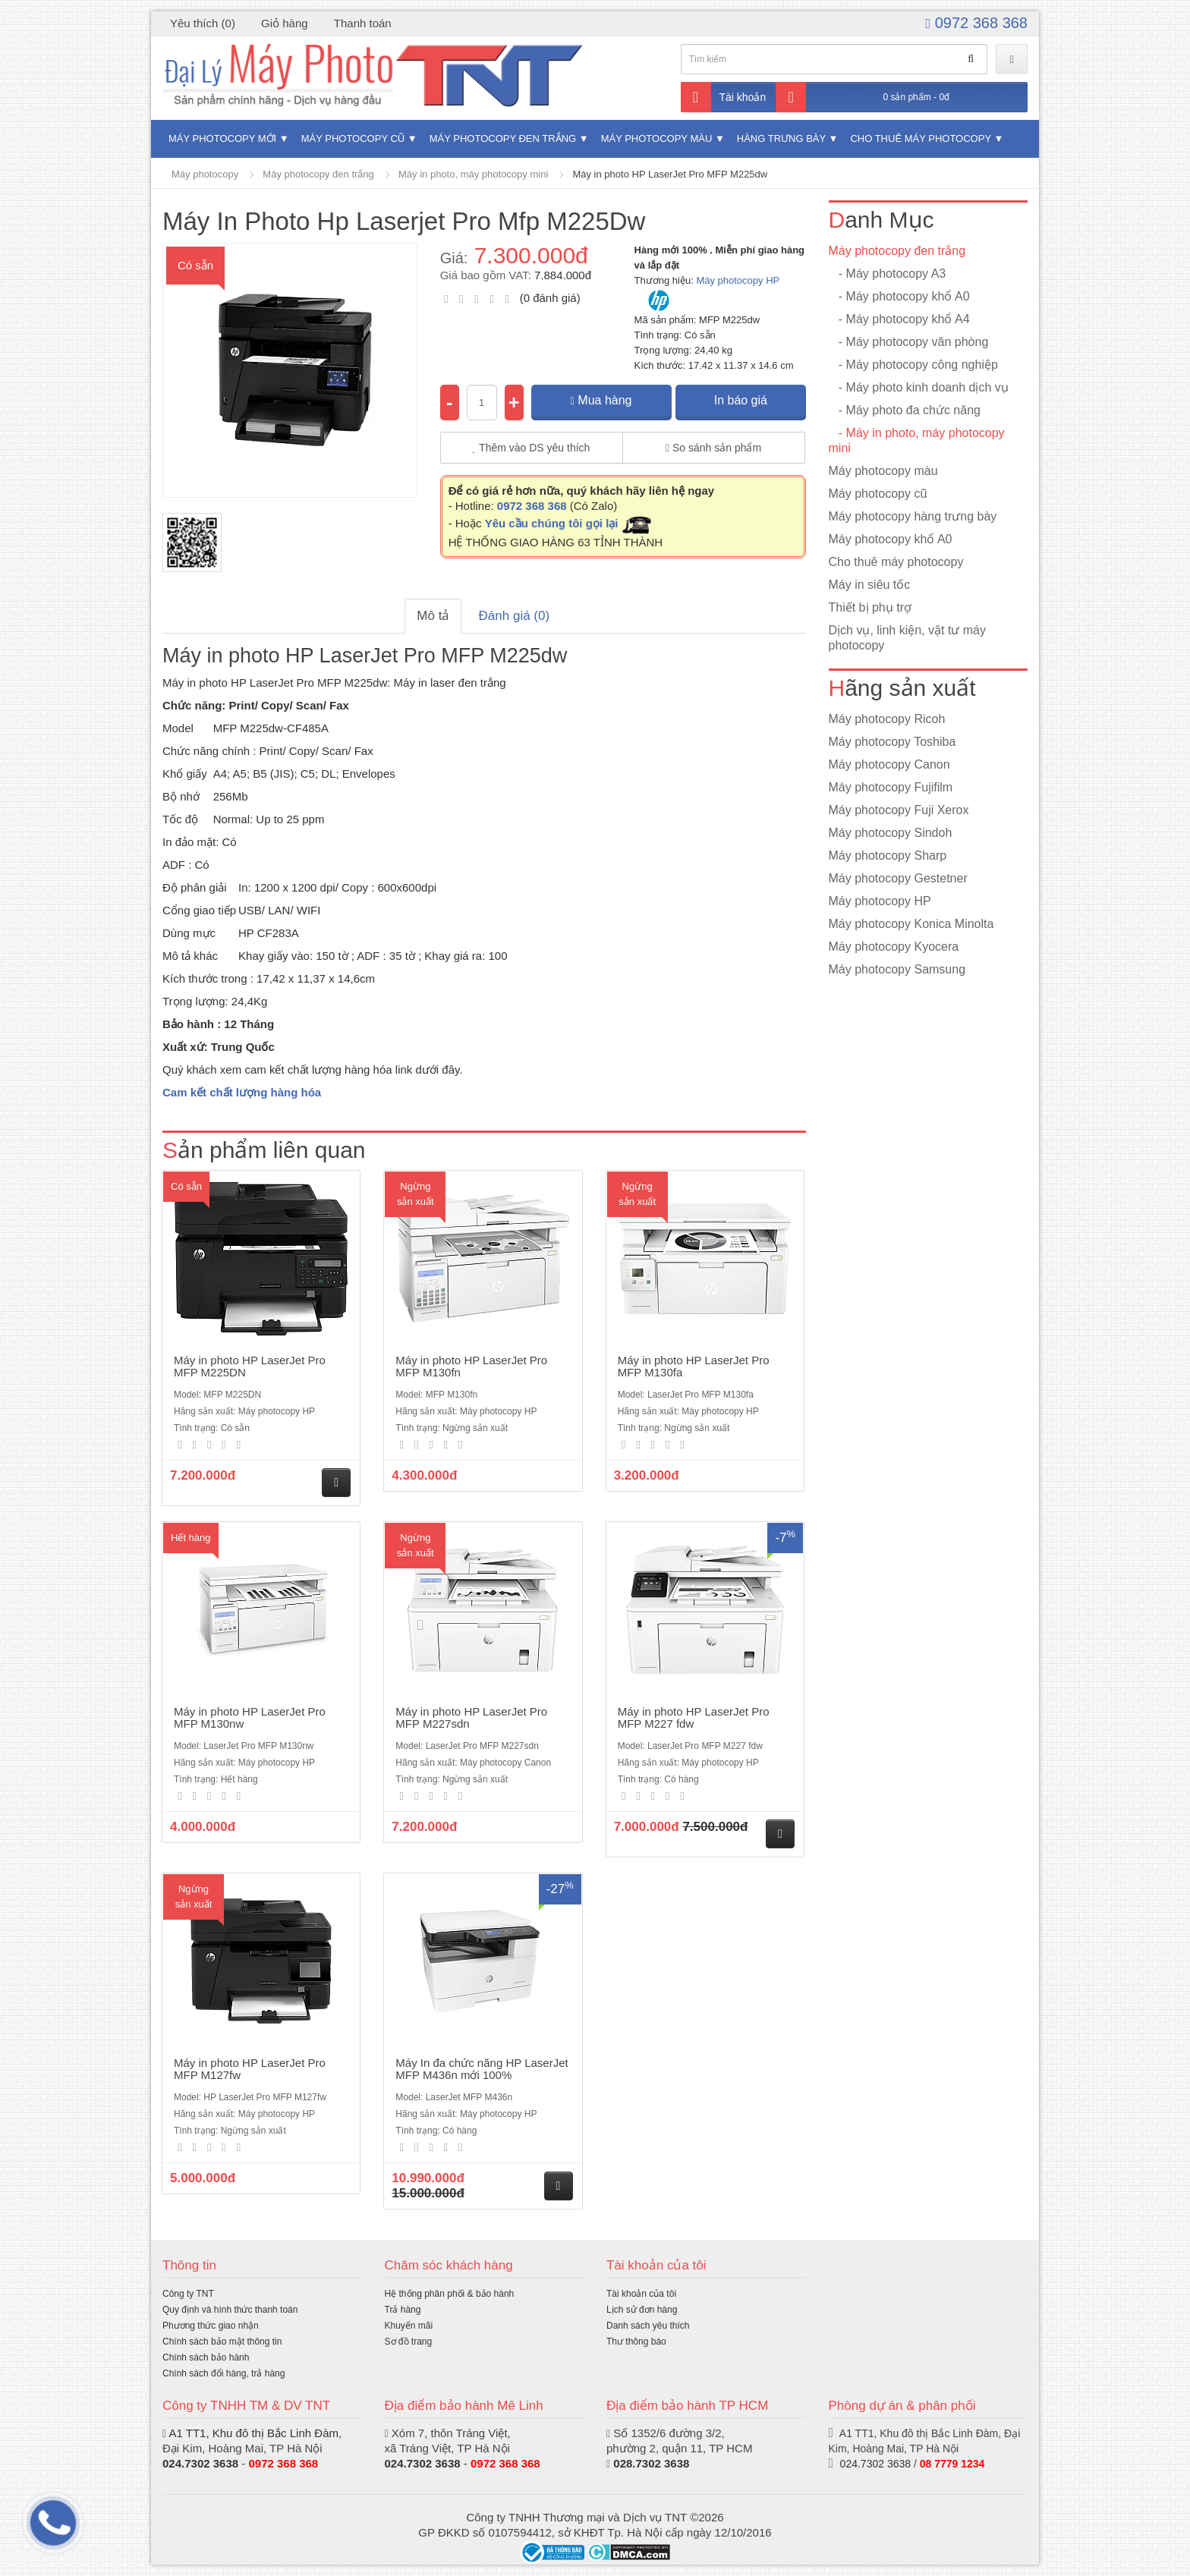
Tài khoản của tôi (641, 2293)
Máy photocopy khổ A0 (890, 539)
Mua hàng (601, 400)
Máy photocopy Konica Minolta (911, 923)
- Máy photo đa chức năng (905, 410)
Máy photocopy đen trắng (503, 138)
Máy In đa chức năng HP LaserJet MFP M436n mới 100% (481, 2069)
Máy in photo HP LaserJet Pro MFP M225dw (669, 174)
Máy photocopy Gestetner (898, 878)
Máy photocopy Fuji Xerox (899, 810)
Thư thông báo (636, 2341)
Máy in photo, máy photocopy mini (473, 174)
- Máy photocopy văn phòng (909, 341)
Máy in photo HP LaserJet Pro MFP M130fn (471, 1366)
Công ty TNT (188, 2293)
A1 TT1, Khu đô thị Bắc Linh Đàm (253, 2433)
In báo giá (740, 400)
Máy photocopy (205, 174)
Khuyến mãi (409, 2325)
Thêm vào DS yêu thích (531, 448)
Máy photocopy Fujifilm (891, 787)
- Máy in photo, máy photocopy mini (917, 440)
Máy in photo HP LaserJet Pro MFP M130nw (250, 1718)
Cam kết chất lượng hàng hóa (241, 1092)
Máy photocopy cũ (353, 138)
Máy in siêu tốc (870, 584)
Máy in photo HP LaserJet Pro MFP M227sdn (471, 1718)
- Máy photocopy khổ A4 (899, 319)
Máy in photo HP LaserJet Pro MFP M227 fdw (694, 1718)
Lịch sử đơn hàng (641, 2309)
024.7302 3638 (200, 2463)
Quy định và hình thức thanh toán (230, 2309)
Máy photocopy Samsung (897, 969)
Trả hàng (403, 2309)
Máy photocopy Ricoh (887, 718)
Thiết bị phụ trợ (870, 607)
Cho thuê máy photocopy (920, 138)
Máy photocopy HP (737, 280)
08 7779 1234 (952, 2464)
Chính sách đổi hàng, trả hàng (223, 2373)
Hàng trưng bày (781, 138)
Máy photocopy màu (657, 138)
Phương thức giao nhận (210, 2325)
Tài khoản (724, 97)
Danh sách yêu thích (647, 2325)
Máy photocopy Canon (889, 764)
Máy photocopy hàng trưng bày (913, 516)
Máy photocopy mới (222, 138)
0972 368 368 (977, 22)
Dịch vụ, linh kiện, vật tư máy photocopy (908, 638)
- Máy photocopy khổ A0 (899, 296)
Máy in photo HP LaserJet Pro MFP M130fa (694, 1366)
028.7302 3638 (651, 2463)
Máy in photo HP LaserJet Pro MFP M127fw (250, 2069)
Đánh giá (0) (514, 616)
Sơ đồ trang (409, 2341)
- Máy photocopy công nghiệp (913, 364)
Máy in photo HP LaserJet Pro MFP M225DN (250, 1366)
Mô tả (433, 616)
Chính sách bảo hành (205, 2357)
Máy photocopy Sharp (888, 855)
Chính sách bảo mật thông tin (222, 2341)
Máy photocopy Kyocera (894, 946)
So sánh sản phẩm (713, 448)
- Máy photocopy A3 (887, 273)
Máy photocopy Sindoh (890, 832)
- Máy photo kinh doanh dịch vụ (919, 387)
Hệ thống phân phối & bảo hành (450, 2293)
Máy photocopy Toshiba (892, 741)
